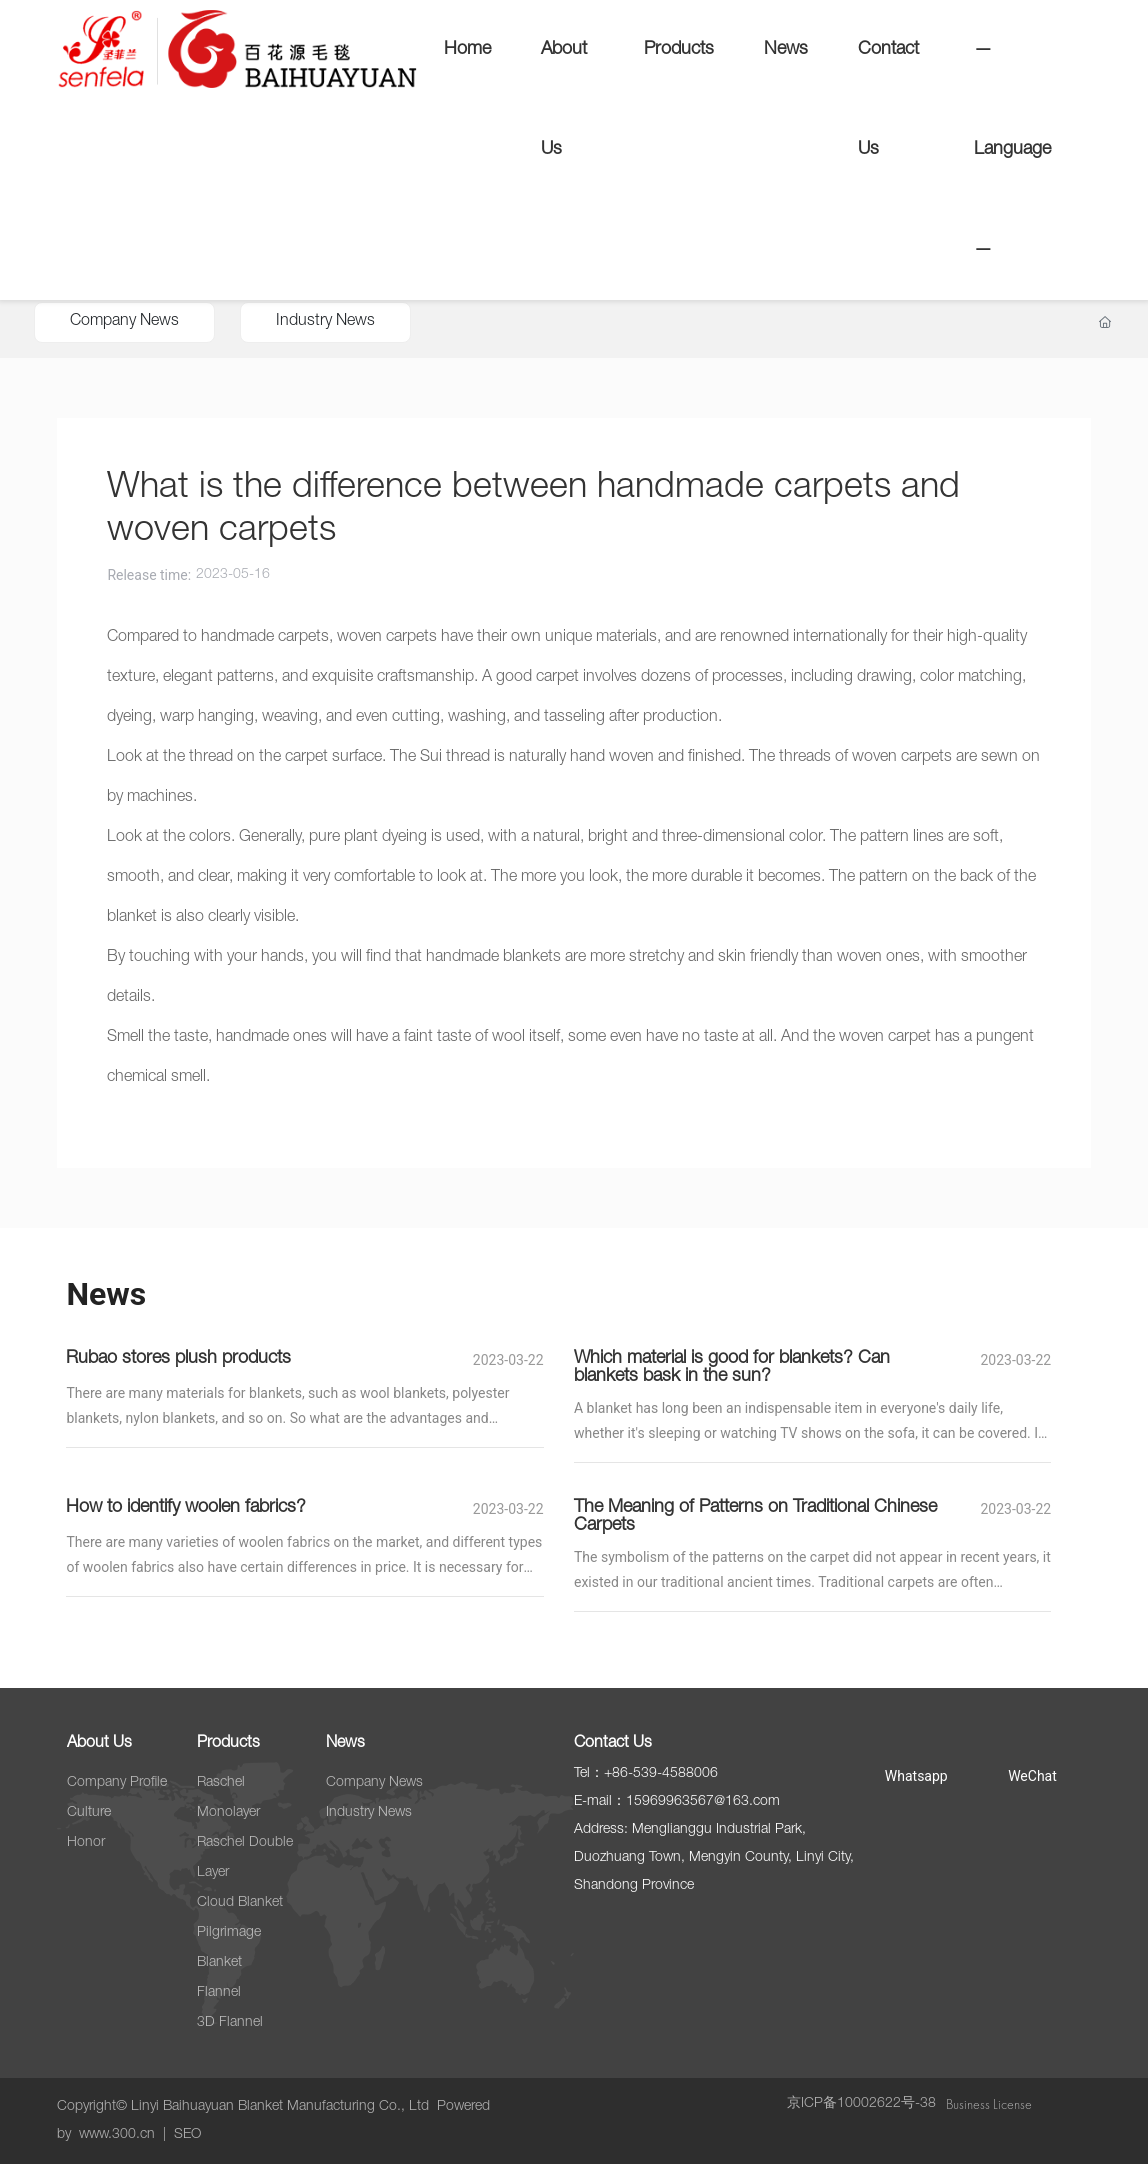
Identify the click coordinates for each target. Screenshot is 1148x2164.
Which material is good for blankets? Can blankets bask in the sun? (732, 1368)
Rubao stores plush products (178, 1359)
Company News (124, 322)
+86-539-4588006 (661, 1774)
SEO (187, 2135)
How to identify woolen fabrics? (186, 1508)
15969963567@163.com (703, 1802)
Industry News (325, 322)
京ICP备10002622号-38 (861, 2104)
